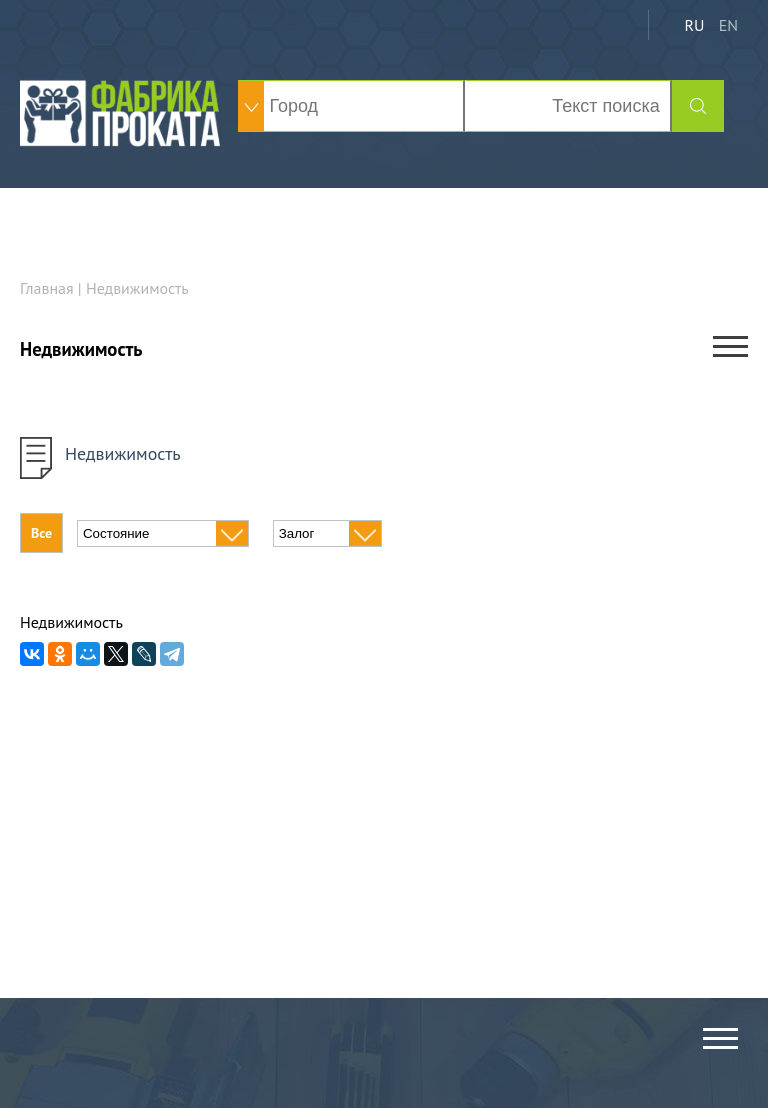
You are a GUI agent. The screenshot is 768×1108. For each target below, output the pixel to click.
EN (728, 25)
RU (694, 25)
